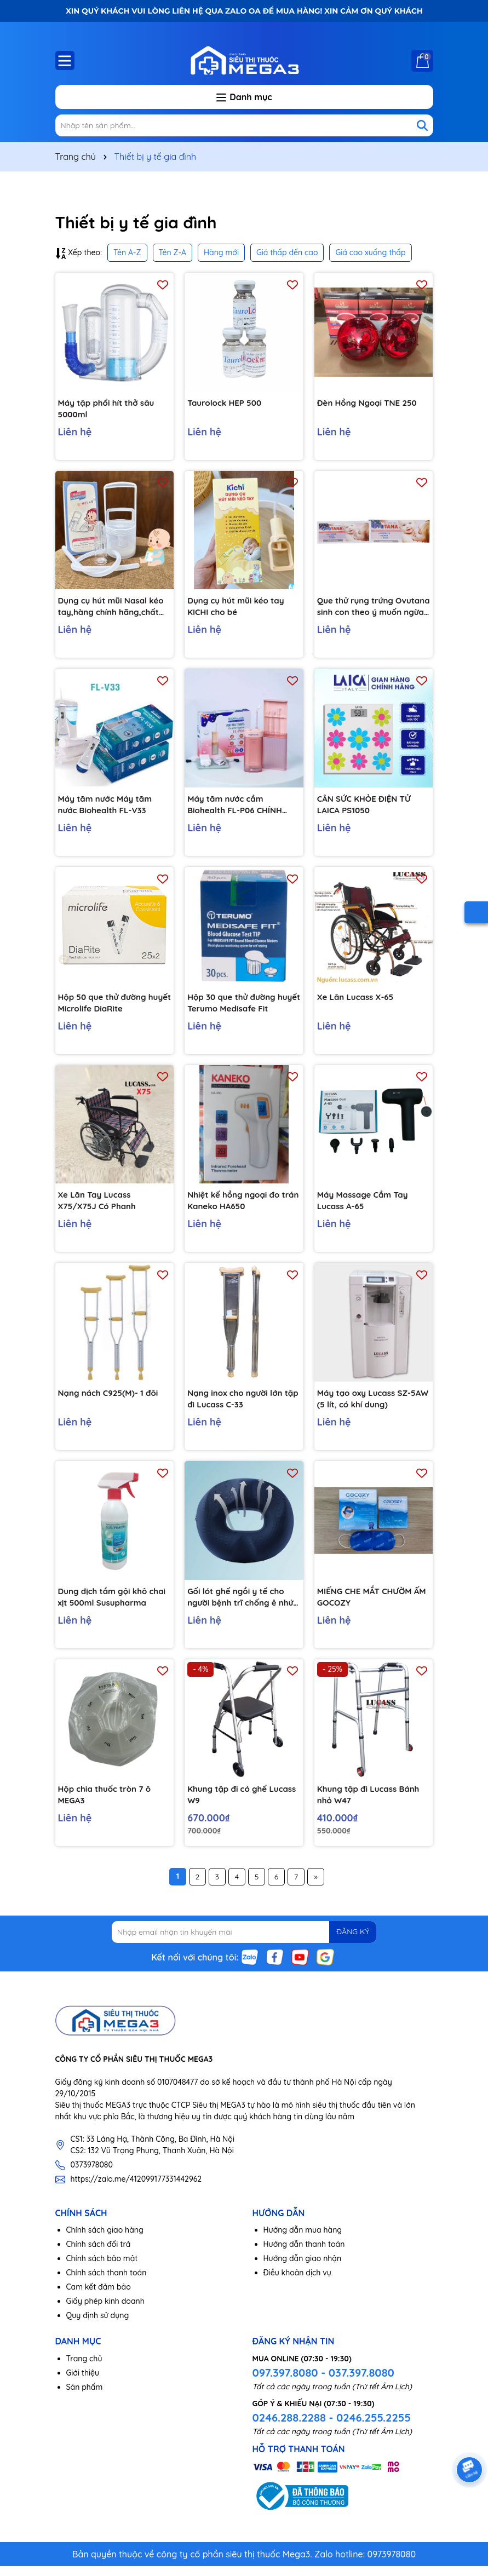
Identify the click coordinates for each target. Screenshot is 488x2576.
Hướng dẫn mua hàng (302, 2245)
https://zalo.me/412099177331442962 (136, 2193)
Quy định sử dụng (97, 2330)
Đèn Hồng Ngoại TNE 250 (370, 403)
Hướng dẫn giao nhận (302, 2273)
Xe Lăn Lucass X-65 (358, 1001)
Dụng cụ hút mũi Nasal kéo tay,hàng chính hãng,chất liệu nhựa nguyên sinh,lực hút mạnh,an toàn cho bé (114, 609)
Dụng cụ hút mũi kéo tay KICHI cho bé (238, 608)
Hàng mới (221, 252)
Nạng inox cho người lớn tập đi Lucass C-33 (238, 1406)
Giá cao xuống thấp (370, 252)
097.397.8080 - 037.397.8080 (323, 2387)
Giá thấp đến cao (287, 252)
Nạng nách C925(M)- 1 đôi (111, 1400)
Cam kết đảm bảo (98, 2302)
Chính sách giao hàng (104, 2245)
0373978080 (92, 2179)
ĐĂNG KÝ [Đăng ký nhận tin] (348, 1946)
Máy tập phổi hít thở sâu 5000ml (109, 409)
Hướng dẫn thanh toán (304, 2259)
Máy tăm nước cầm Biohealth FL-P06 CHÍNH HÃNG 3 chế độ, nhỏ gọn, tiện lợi (239, 809)
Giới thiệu (83, 2387)
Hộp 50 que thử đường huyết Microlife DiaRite (106, 1007)
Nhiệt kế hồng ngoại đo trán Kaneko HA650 (236, 1207)
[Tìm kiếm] (422, 125)
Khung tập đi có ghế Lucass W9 (229, 1806)
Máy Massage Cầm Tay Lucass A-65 (365, 1207)
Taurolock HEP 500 (226, 403)
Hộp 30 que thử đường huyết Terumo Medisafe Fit (243, 1007)
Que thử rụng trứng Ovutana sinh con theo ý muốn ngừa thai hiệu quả (369, 609)
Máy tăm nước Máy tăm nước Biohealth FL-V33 (108, 808)
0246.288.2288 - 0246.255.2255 (331, 2432)
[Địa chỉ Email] (244, 1946)
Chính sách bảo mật (102, 2273)
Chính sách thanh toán (106, 2287)
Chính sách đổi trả (98, 2259)
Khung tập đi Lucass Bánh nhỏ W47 (371, 1806)
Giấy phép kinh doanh (105, 2316)
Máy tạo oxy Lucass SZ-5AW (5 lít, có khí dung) (367, 1406)
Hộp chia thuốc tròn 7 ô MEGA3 (107, 1806)
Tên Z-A (172, 252)
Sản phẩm (84, 2401)
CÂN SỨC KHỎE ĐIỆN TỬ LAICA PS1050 (367, 808)
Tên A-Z (127, 252)
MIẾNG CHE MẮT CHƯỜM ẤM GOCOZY (367, 1606)
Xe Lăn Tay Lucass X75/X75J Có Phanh (99, 1207)
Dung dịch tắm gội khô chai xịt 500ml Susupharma (105, 1607)
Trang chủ (84, 2373)
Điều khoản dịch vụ (297, 2287)
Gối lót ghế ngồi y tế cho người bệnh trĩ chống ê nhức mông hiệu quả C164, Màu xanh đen (241, 1607)
